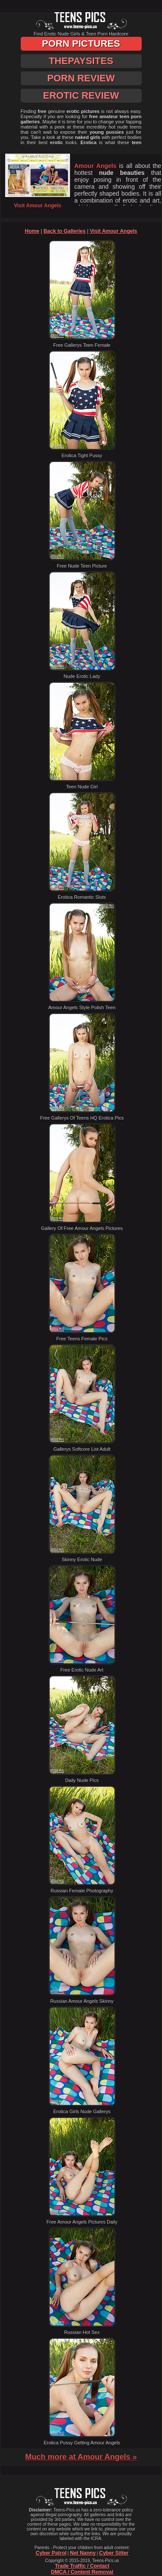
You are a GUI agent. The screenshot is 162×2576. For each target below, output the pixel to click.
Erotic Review (81, 95)
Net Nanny (82, 2553)
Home (32, 231)
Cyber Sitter (113, 2553)
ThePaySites (81, 60)
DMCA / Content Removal (82, 2572)
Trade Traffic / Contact (82, 2566)
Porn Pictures (81, 43)
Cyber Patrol (50, 2553)
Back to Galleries (65, 231)
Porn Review (80, 78)
